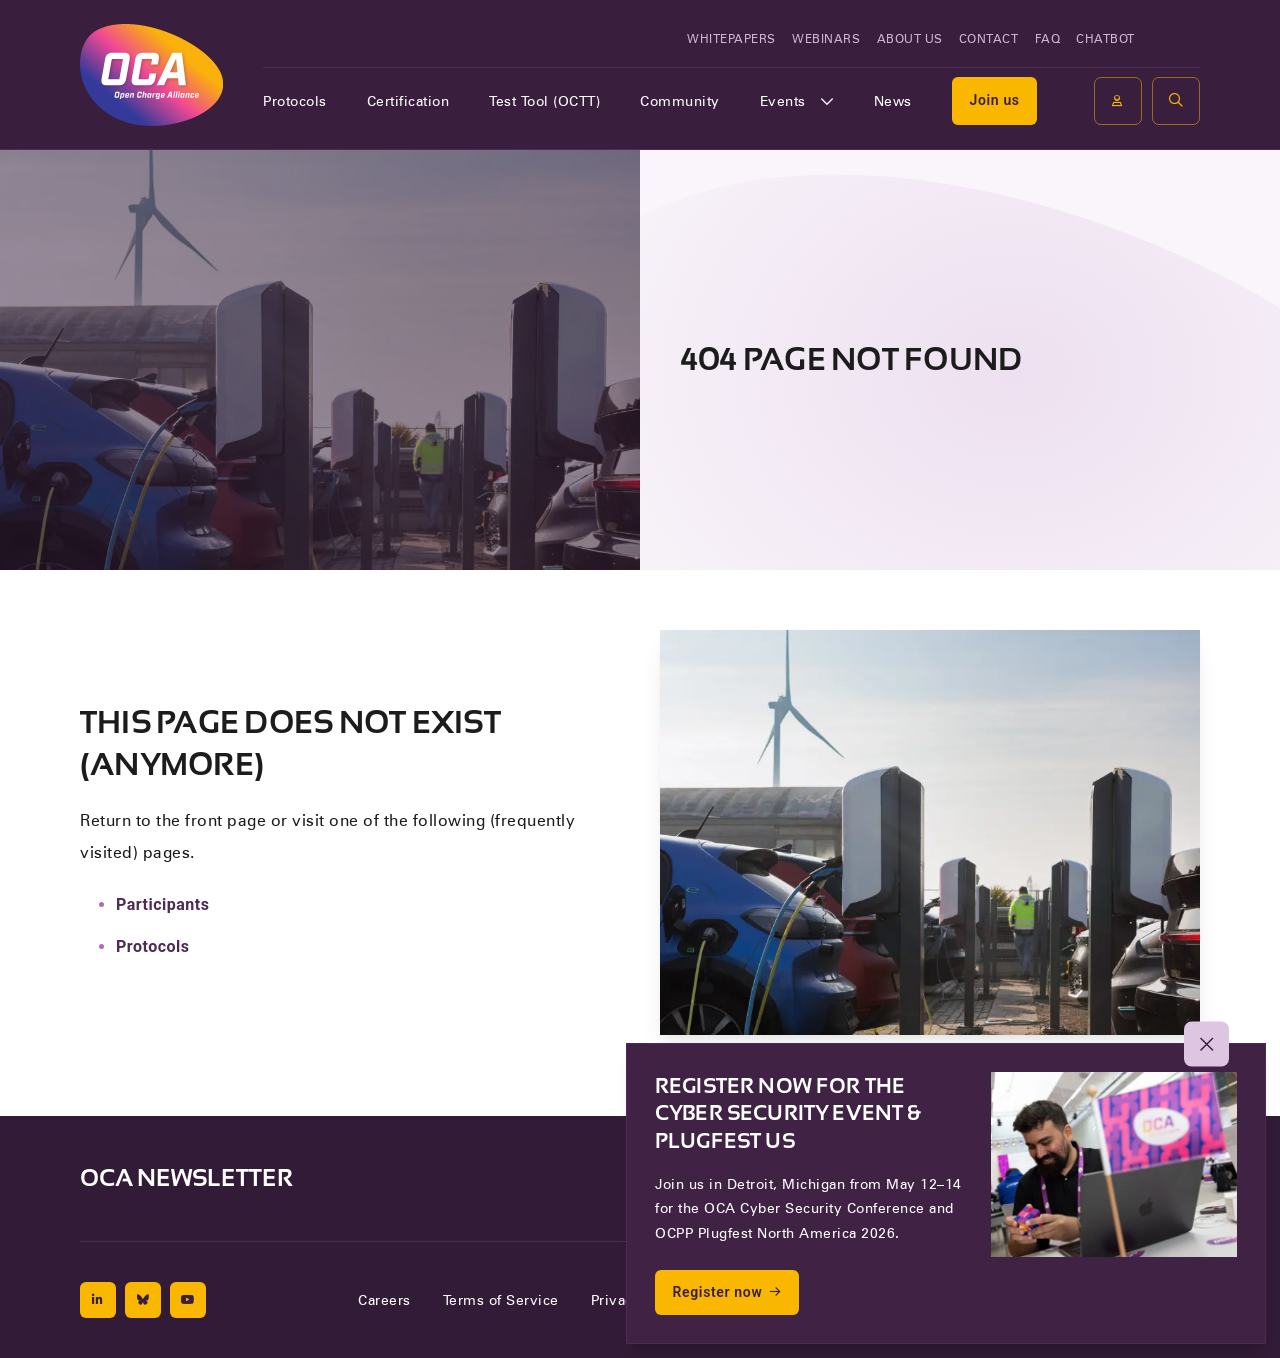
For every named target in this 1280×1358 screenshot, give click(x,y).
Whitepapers (731, 38)
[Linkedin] (98, 1300)
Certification (408, 101)
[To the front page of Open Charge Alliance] (151, 74)
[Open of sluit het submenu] (827, 101)
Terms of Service (501, 1300)
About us (910, 38)
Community (680, 101)
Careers (384, 1300)
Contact (989, 38)
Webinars (826, 38)
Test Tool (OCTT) (544, 101)
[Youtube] (188, 1300)
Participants (162, 904)
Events (783, 101)
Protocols (295, 101)
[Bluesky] (143, 1300)
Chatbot (1105, 38)
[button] (1176, 101)
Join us (994, 100)
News (893, 101)
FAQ (1048, 38)
